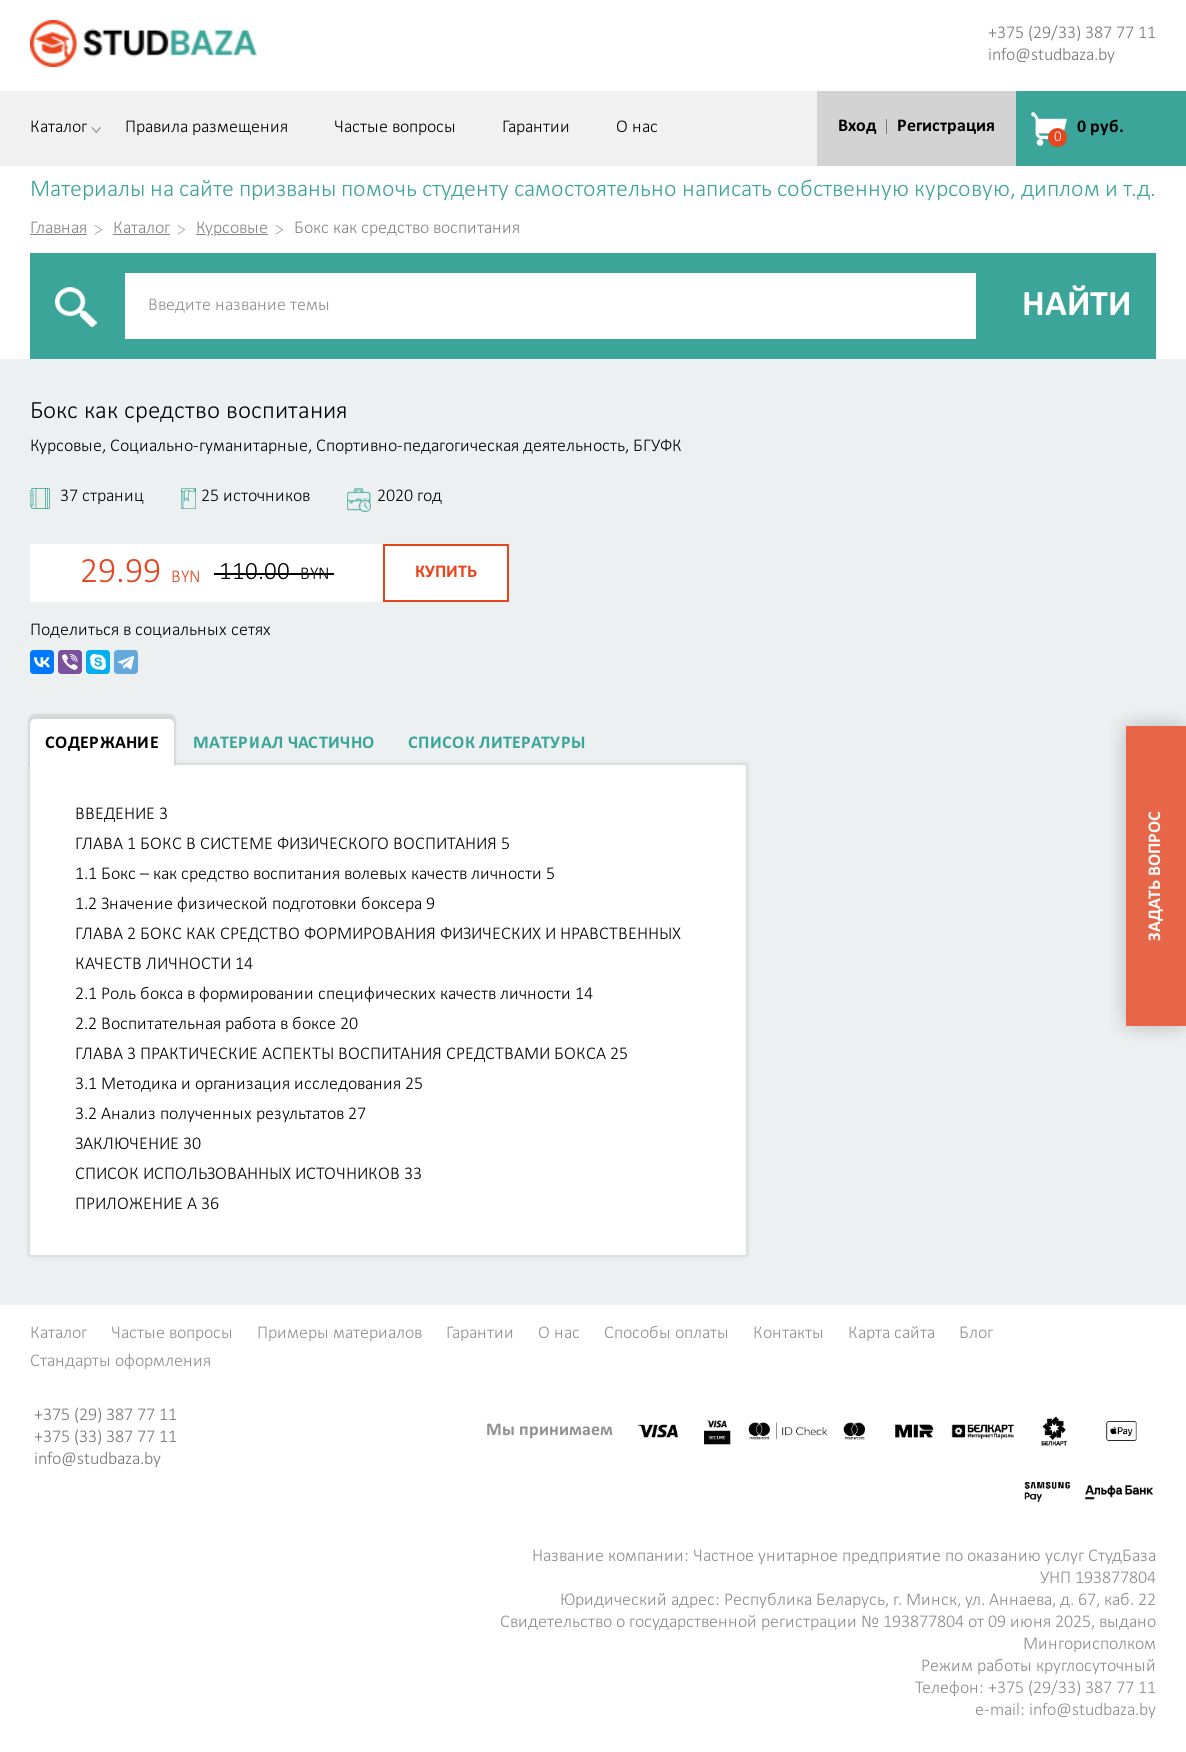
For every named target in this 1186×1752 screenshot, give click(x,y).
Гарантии (536, 128)
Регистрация (946, 126)
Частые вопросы (395, 128)
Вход (857, 126)
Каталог (58, 128)
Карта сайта (891, 1334)
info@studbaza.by (1051, 55)
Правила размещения (206, 128)
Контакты (788, 1334)
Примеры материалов (339, 1334)
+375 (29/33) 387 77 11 (1072, 33)
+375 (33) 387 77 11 (105, 1437)
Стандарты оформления (120, 1362)
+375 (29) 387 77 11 (105, 1415)
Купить (446, 572)
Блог (976, 1334)
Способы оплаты (666, 1334)
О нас (637, 128)
